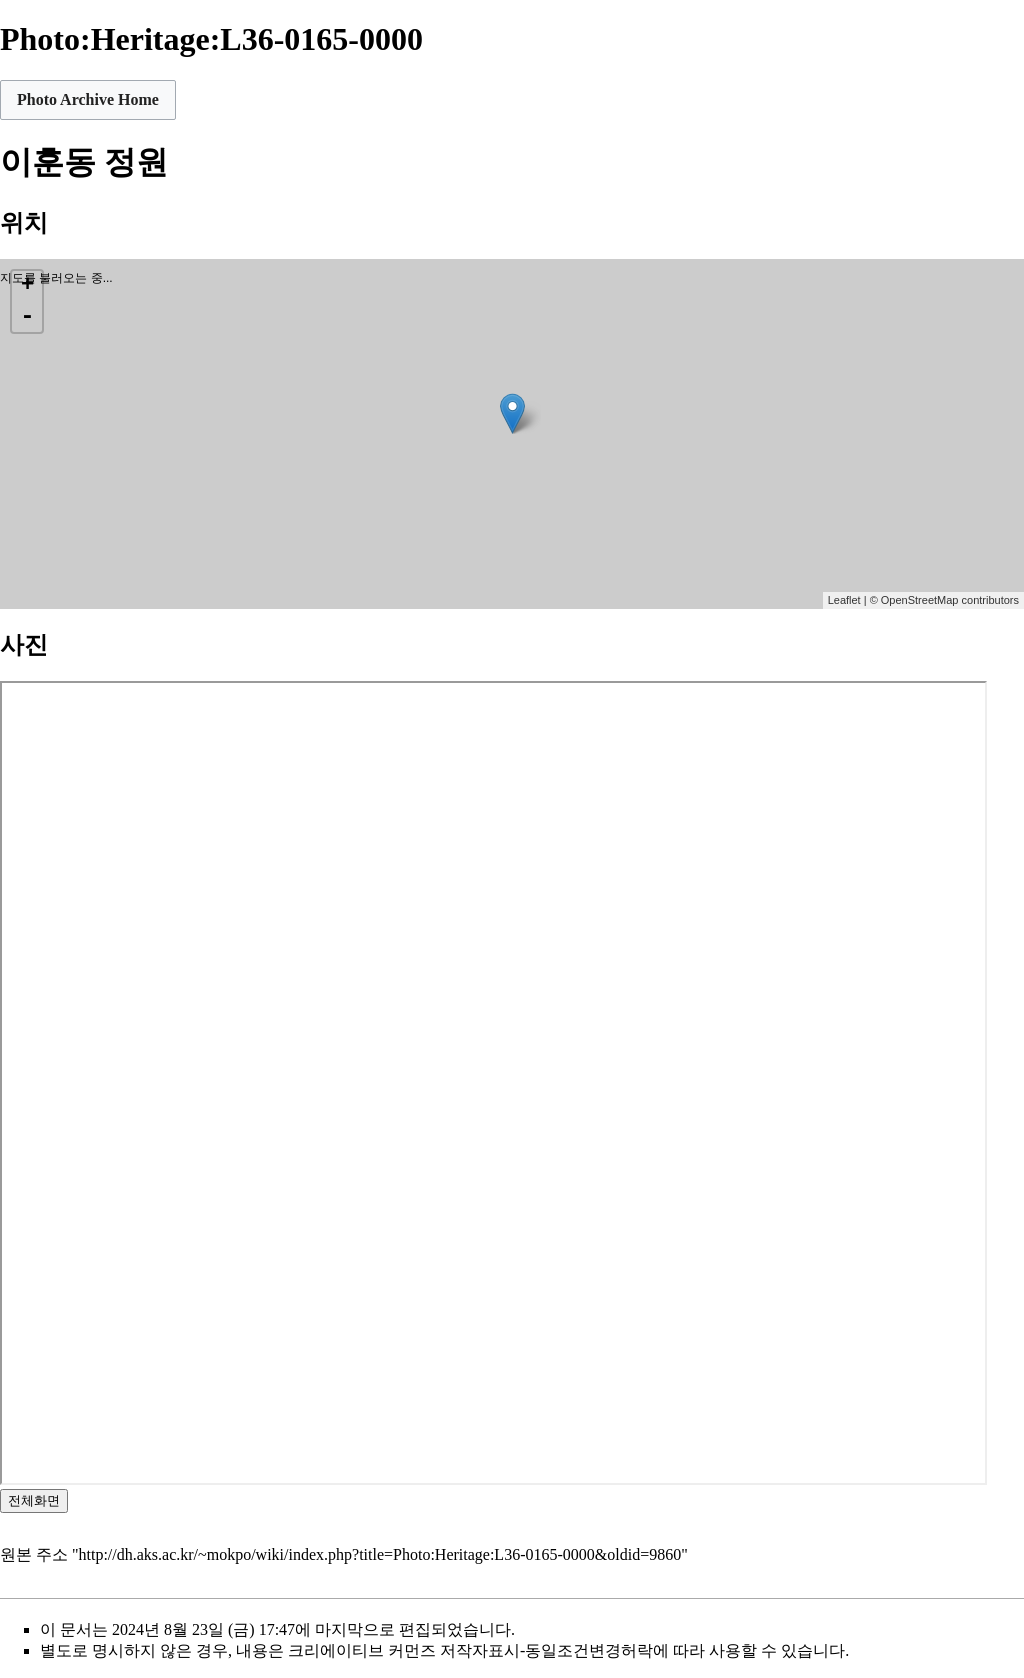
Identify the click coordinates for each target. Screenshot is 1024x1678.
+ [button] (27, 286)
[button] (88, 100)
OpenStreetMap (920, 600)
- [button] (27, 317)
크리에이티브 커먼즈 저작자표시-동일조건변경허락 (470, 1650)
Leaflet (844, 600)
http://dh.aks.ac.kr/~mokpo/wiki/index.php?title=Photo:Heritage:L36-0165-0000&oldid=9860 (380, 1554)
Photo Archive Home (88, 99)
